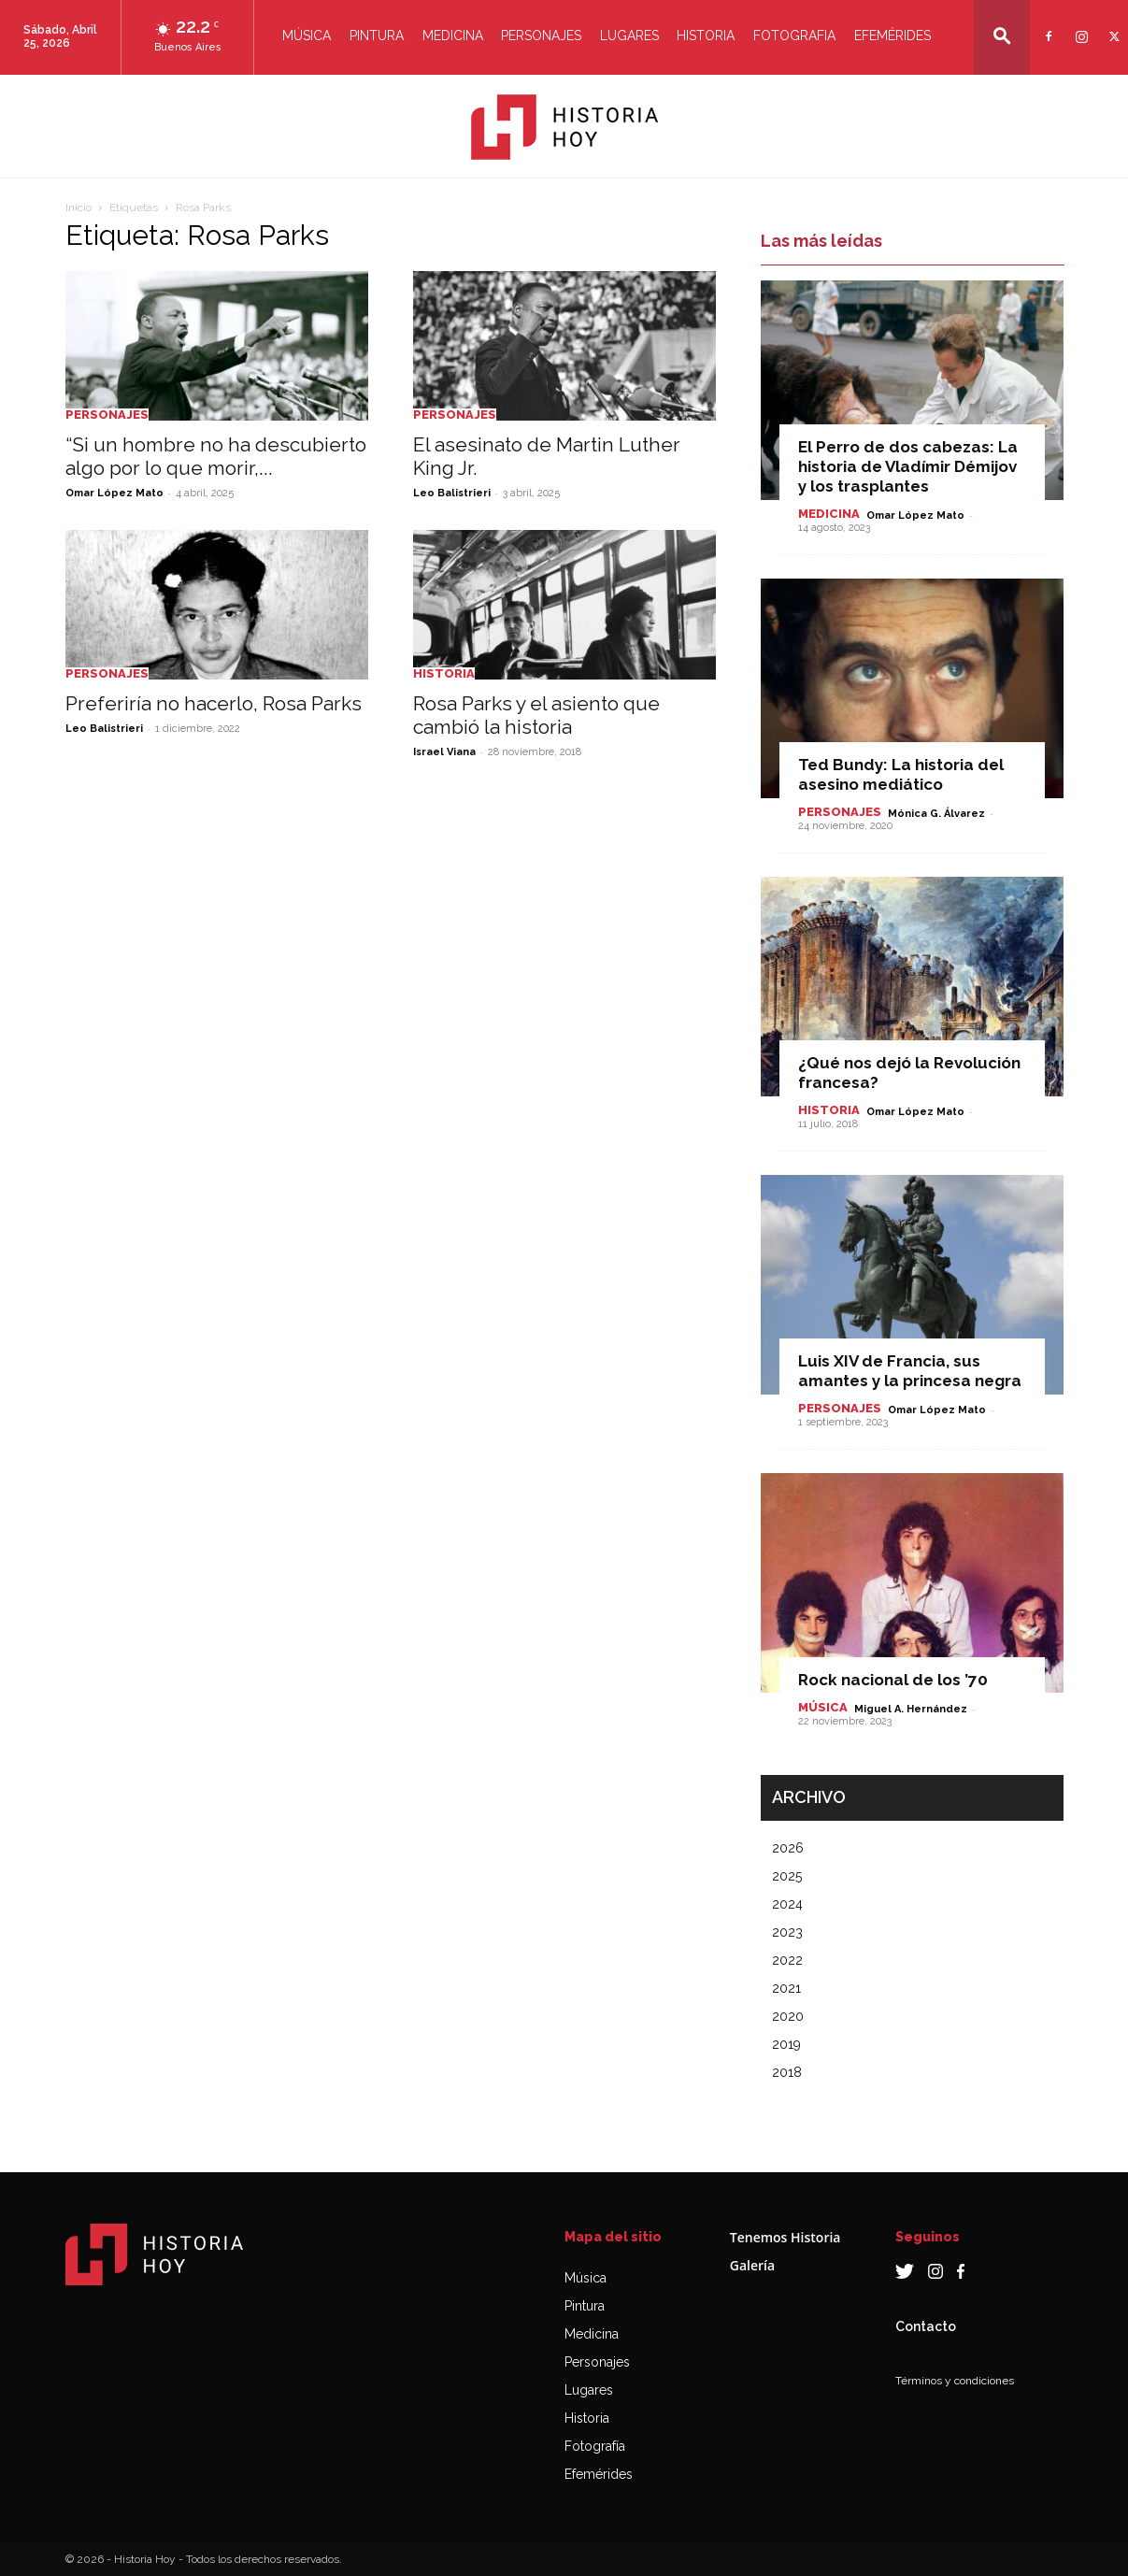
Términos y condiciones (954, 2380)
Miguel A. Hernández (910, 1709)
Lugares (629, 35)
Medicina (452, 35)
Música (306, 35)
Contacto (925, 2326)
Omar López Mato (114, 493)
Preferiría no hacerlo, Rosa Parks (213, 703)
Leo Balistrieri (452, 493)
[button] (1002, 36)
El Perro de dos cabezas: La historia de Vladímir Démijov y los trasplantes (908, 466)
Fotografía (594, 2446)
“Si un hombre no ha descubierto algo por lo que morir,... (215, 456)
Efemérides (892, 35)
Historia (706, 35)
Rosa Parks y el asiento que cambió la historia (536, 715)
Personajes (541, 35)
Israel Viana (444, 752)
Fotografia (794, 35)
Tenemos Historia (785, 2237)
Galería (752, 2265)
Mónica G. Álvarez (936, 814)
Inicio (78, 207)
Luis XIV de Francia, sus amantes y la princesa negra (909, 1371)
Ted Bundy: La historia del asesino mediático (901, 774)
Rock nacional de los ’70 (893, 1679)
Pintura (377, 35)
